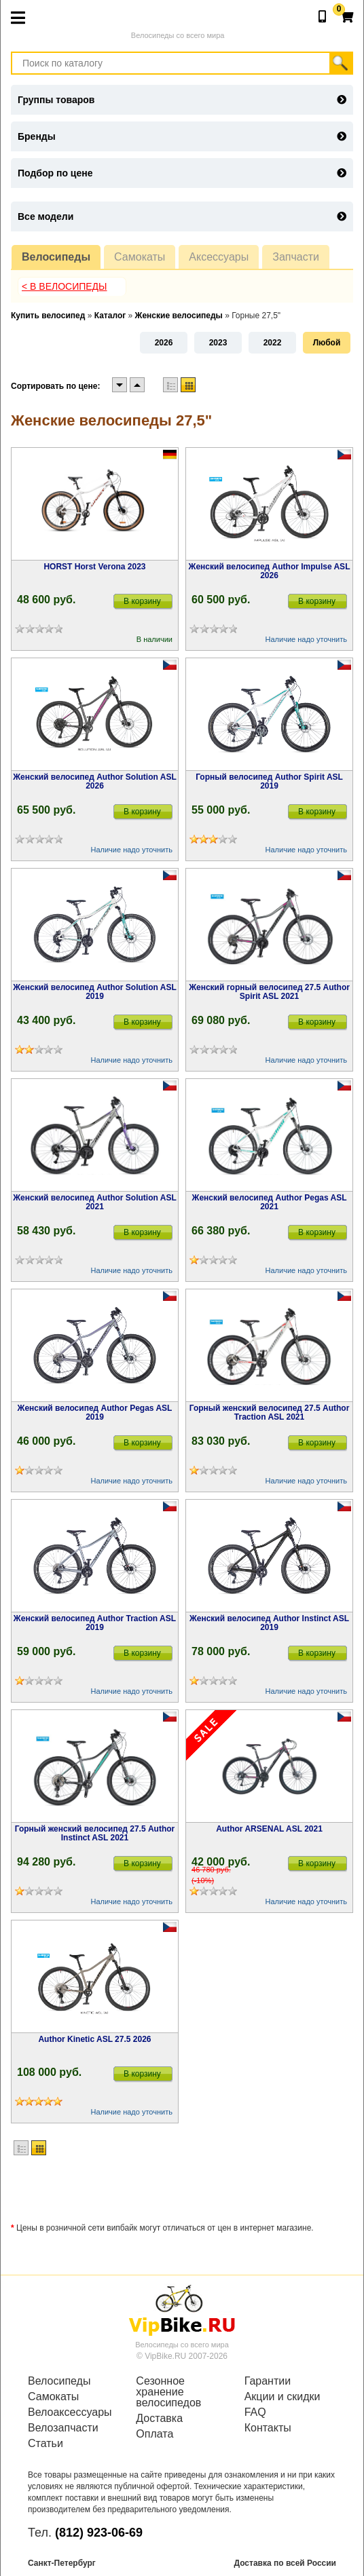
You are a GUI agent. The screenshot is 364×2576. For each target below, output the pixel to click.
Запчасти (295, 257)
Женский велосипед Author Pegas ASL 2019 (95, 1412)
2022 (272, 342)
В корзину (142, 601)
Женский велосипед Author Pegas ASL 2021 (269, 1202)
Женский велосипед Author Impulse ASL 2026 (269, 571)
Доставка (159, 2418)
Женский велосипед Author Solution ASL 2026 (95, 781)
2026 (164, 342)
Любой (327, 342)
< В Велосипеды (64, 286)
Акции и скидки (282, 2396)
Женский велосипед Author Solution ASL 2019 (95, 992)
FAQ (255, 2412)
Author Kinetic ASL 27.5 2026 (94, 2039)
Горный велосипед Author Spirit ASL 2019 (269, 781)
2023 (218, 342)
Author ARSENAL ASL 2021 (269, 1829)
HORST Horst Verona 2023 (94, 566)
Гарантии (267, 2381)
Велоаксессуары (70, 2412)
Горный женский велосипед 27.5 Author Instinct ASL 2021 (95, 1833)
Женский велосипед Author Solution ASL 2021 (95, 1202)
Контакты (267, 2428)
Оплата (154, 2434)
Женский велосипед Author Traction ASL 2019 (95, 1623)
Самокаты (139, 257)
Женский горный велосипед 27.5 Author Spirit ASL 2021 (269, 992)
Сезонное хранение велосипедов (168, 2392)
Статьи (45, 2443)
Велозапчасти (63, 2428)
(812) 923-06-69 (99, 2532)
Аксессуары (219, 257)
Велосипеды (56, 257)
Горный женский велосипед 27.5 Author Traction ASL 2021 (269, 1412)
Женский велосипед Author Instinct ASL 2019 (269, 1623)
